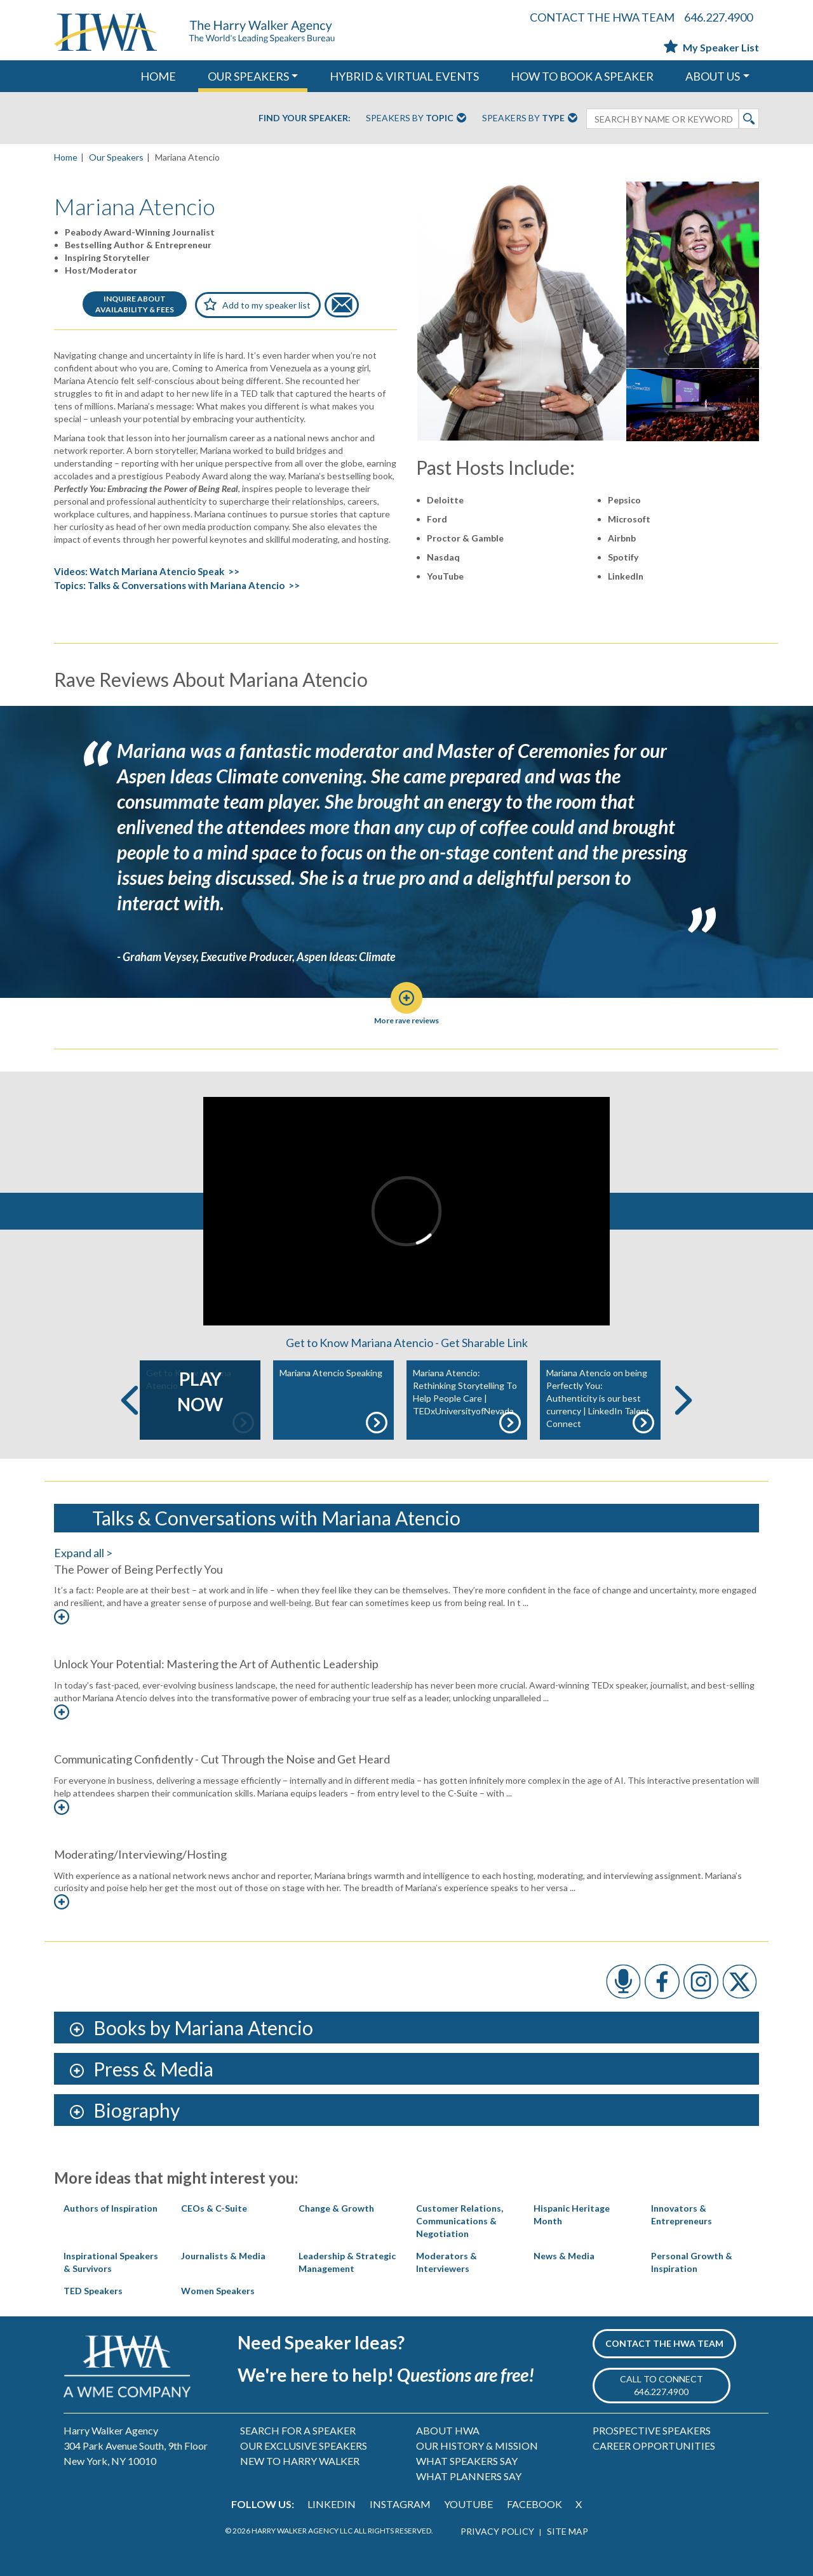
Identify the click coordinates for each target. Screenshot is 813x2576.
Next (683, 1400)
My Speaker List (711, 47)
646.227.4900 (718, 17)
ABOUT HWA (448, 2430)
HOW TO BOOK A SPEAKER (582, 76)
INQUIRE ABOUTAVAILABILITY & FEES (134, 304)
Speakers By (416, 118)
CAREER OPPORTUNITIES (654, 2446)
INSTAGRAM (400, 2504)
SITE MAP (567, 2531)
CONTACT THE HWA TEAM (602, 17)
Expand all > (83, 1553)
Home (65, 157)
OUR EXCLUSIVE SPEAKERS (303, 2446)
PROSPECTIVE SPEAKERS (652, 2430)
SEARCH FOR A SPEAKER (298, 2430)
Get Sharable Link (484, 1343)
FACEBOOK (534, 2504)
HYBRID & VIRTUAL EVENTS (404, 76)
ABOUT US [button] (712, 76)
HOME (158, 76)
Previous (129, 1400)
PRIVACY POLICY (497, 2531)
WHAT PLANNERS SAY (468, 2476)
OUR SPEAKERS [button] (248, 76)
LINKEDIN (331, 2504)
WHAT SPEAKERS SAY (467, 2461)
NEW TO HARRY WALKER (299, 2461)
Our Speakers (116, 157)
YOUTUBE (468, 2504)
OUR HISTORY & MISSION (477, 2446)
